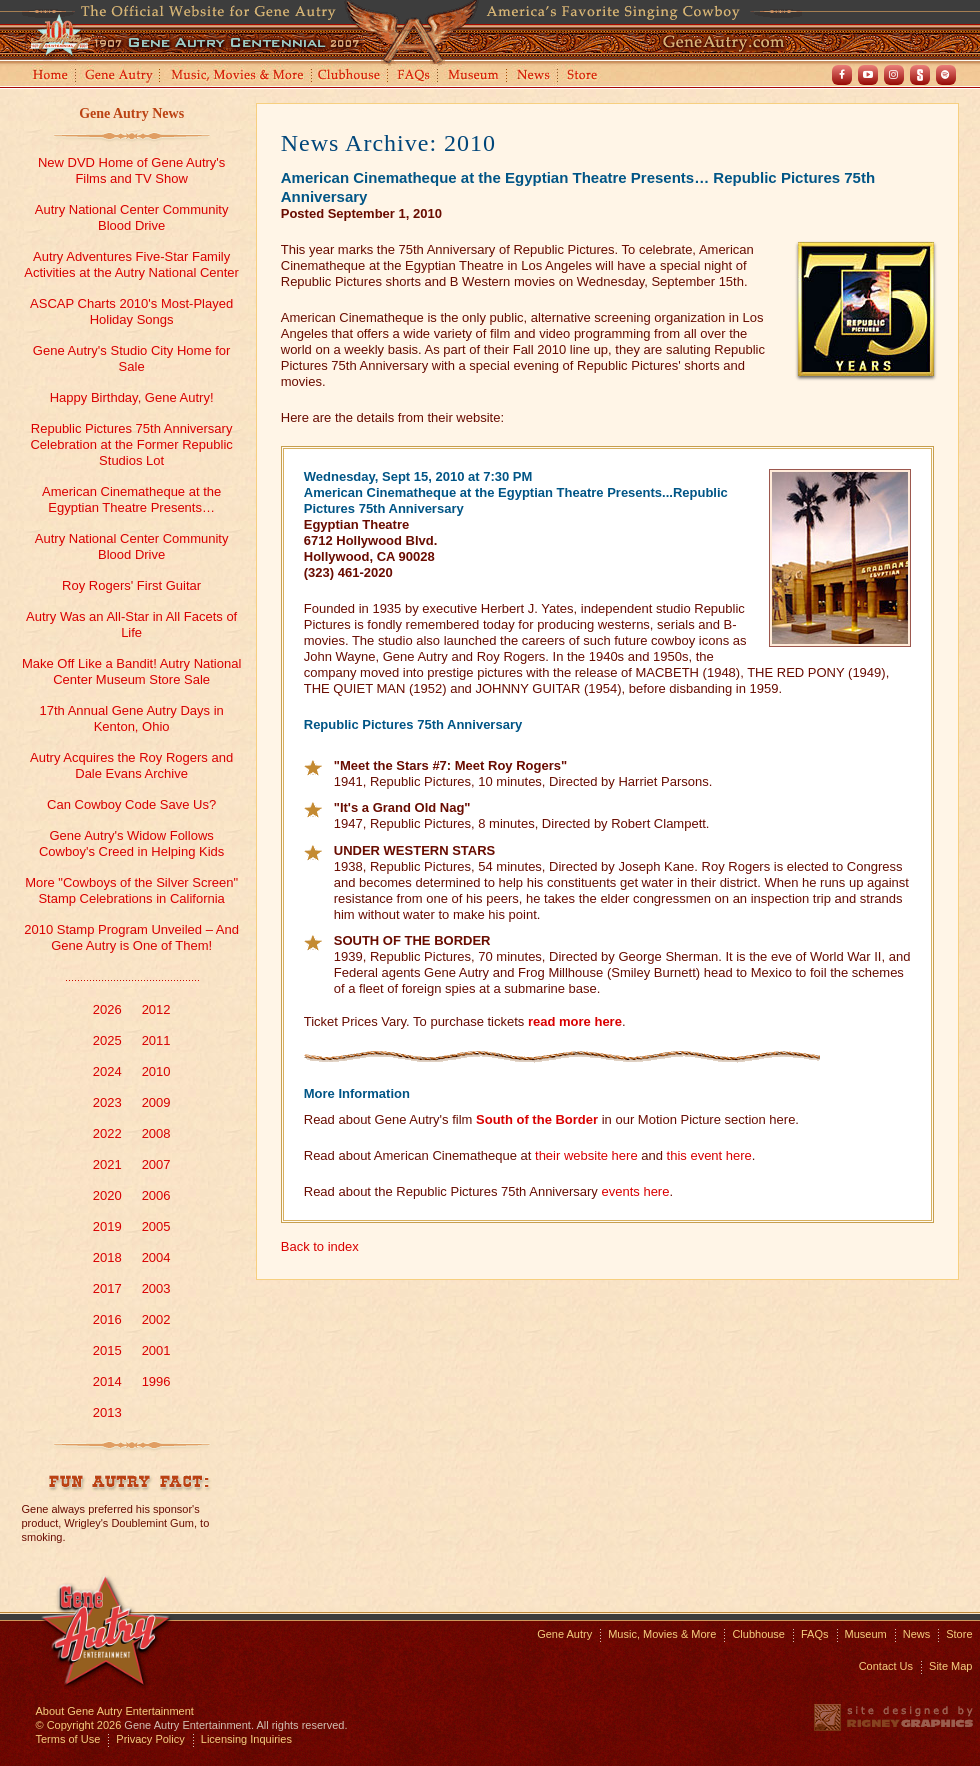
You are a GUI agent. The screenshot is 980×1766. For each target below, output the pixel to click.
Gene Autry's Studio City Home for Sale (132, 358)
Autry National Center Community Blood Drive (132, 217)
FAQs (414, 76)
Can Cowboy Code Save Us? (131, 804)
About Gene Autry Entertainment (115, 1711)
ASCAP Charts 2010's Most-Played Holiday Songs (131, 311)
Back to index (320, 1246)
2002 (156, 1319)
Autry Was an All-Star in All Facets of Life (131, 624)
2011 (156, 1040)
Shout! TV (920, 75)
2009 (156, 1102)
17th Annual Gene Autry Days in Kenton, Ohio (131, 718)
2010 (156, 1071)
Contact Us (886, 1666)
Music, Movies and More (238, 76)
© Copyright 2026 (79, 1725)
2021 (107, 1164)
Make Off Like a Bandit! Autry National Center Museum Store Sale (131, 671)
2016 (107, 1319)
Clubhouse (350, 76)
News (534, 76)
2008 (156, 1133)
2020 (107, 1195)
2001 (156, 1350)
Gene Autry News (131, 113)
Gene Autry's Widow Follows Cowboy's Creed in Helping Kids (131, 843)
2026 (107, 1009)
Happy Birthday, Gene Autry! (132, 397)
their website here (586, 1155)
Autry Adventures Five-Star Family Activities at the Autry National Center (131, 264)
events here (635, 1191)
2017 (107, 1288)
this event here (709, 1155)
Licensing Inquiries (246, 1739)
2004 (156, 1257)
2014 (107, 1381)
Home (49, 76)
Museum (474, 76)
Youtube (868, 75)
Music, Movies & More (662, 1634)
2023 (107, 1102)
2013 (107, 1412)
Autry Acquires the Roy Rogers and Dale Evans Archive (131, 765)
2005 (156, 1226)
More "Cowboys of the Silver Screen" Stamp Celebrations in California (131, 890)
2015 (107, 1350)
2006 (156, 1195)
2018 (107, 1257)
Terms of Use (68, 1739)
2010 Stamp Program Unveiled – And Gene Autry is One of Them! (131, 937)
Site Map (950, 1666)
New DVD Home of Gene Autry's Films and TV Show (131, 170)
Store (586, 76)
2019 (107, 1226)
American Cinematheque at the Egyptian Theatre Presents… (131, 499)
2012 (156, 1009)
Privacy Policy (150, 1739)
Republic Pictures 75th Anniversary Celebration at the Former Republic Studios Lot (131, 444)
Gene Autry (119, 76)
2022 (107, 1133)
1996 (156, 1381)
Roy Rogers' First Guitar (131, 585)
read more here (575, 1021)
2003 (156, 1288)
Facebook (842, 75)
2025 (107, 1040)
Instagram (894, 75)
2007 (156, 1164)
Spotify (946, 75)
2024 (107, 1071)
